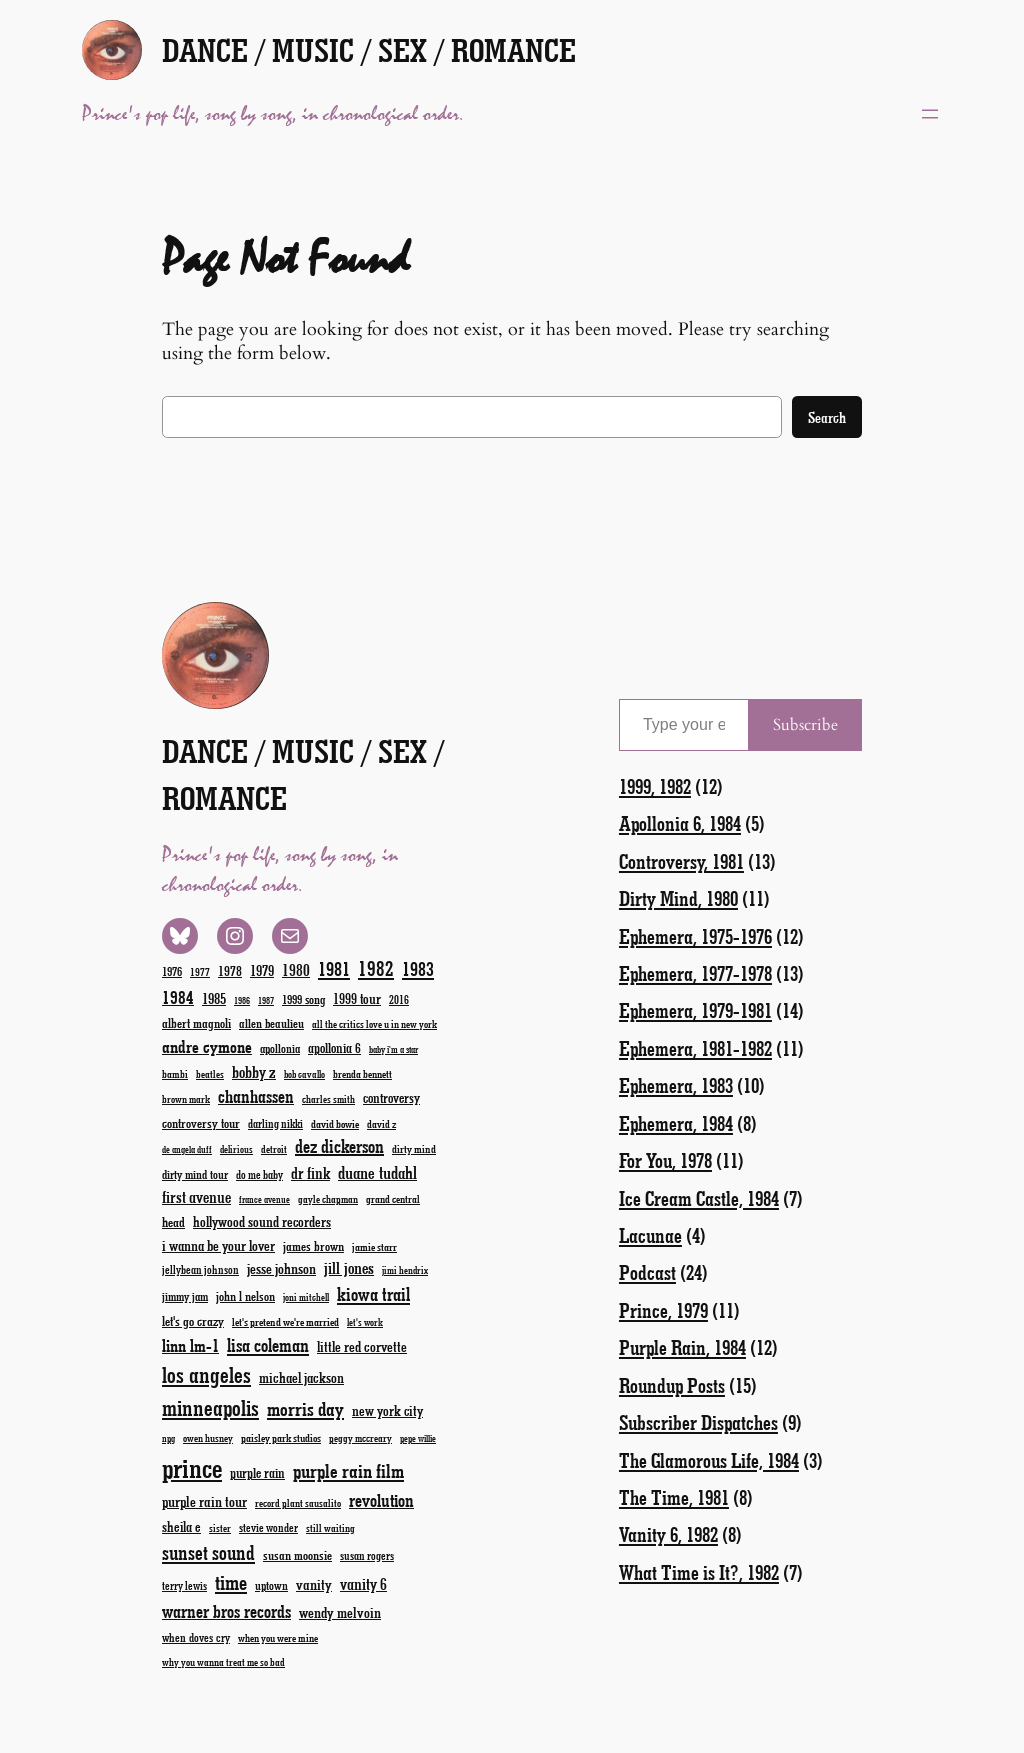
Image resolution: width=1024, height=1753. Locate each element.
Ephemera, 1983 (676, 1085)
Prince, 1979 (663, 1310)
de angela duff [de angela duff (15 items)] (187, 1149)
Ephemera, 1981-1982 (695, 1048)
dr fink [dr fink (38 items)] (310, 1172)
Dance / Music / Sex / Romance (369, 49)
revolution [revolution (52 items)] (381, 1500)
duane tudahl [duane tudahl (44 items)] (377, 1172)
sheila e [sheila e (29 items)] (181, 1526)
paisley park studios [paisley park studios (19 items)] (281, 1437)
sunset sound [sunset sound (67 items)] (208, 1552)
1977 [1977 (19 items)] (200, 971)
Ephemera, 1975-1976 (695, 936)
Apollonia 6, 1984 (680, 823)
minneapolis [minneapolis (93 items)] (210, 1407)
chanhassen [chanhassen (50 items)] (256, 1096)
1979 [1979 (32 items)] (262, 970)
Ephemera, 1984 (676, 1123)
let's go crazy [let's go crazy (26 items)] (193, 1320)
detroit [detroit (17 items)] (274, 1149)
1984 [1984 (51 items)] (178, 997)
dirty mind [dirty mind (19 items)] (414, 1148)
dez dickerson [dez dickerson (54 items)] (339, 1146)
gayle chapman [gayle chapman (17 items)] (328, 1199)
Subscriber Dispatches (698, 1422)
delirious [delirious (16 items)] (236, 1149)
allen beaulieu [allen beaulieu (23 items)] (271, 1023)
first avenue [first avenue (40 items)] (196, 1196)
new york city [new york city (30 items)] (387, 1410)
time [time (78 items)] (231, 1581)
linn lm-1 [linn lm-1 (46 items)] (190, 1345)
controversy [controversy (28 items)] (391, 1097)
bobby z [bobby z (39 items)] (254, 1071)
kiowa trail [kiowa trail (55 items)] (373, 1294)
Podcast (647, 1272)
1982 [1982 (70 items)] (376, 968)
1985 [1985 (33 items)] (214, 998)
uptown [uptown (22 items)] (271, 1585)
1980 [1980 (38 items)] (296, 969)
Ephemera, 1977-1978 (695, 973)
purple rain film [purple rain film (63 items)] (348, 1470)
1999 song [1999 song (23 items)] (303, 999)
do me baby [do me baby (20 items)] (259, 1174)
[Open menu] (930, 114)
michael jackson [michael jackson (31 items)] (301, 1377)
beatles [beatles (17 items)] (210, 1074)
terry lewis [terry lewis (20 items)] (184, 1585)
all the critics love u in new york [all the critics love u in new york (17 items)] (374, 1024)
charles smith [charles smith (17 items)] (328, 1099)
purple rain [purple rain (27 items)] (257, 1473)
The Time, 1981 (674, 1497)
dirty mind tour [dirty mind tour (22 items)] (195, 1174)
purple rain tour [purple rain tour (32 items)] (204, 1501)
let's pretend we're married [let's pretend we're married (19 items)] (285, 1321)
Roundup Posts (672, 1385)
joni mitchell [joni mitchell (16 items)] (306, 1297)
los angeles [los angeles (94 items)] (206, 1374)
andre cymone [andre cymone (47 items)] (207, 1046)
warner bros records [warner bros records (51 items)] (226, 1611)
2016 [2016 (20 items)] (399, 999)
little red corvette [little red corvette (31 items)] (362, 1346)
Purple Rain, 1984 (682, 1347)
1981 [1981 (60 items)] (334, 968)
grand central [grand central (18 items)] (393, 1198)
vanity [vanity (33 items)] (314, 1584)
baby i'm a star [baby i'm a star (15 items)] (393, 1049)
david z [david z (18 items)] (381, 1123)
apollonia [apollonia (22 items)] (280, 1048)
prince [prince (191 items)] (192, 1467)
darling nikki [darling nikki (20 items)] (275, 1123)
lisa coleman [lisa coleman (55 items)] (268, 1345)
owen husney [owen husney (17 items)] (208, 1438)
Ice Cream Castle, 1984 (699, 1198)
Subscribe (805, 725)
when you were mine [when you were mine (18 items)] (278, 1637)
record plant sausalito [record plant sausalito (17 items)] (298, 1503)
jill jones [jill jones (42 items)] (349, 1267)
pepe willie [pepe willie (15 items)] (418, 1438)
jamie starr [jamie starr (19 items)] (374, 1246)
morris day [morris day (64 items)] (305, 1408)
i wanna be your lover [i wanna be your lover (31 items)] (218, 1245)
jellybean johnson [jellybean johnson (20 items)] (200, 1269)
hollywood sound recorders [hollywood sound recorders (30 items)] (262, 1221)
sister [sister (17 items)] (220, 1528)
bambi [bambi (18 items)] (175, 1073)
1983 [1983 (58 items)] (418, 968)
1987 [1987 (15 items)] (266, 1000)
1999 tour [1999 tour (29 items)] (357, 998)
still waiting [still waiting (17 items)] (330, 1528)
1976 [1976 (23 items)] (172, 971)
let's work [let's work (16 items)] (365, 1322)
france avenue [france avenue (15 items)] (264, 1199)
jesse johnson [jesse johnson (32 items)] (281, 1268)
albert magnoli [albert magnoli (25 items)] (196, 1022)
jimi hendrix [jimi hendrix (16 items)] (405, 1270)
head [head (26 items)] (173, 1221)
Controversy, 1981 (681, 861)
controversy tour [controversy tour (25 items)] (201, 1122)
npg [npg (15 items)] (168, 1438)
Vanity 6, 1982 (668, 1534)
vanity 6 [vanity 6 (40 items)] (363, 1583)
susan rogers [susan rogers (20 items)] (367, 1555)
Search (827, 417)
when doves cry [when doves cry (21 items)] (196, 1637)
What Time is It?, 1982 (699, 1572)
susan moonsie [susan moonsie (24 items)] (297, 1554)
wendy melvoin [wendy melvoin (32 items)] (340, 1612)
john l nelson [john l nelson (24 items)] (245, 1295)
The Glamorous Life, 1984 (709, 1460)
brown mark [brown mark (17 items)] (186, 1099)
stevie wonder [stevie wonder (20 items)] (268, 1527)
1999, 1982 (655, 786)
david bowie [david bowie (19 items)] (335, 1123)
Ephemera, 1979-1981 (695, 1010)
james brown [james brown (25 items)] (313, 1245)
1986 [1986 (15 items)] (242, 1000)
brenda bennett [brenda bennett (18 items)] (362, 1073)
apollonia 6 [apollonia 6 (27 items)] (334, 1048)
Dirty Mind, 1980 (678, 898)
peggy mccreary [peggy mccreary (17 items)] (360, 1438)
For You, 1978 (665, 1160)
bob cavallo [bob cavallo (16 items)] (304, 1074)
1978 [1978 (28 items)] (230, 970)
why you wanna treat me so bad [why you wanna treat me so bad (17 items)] (223, 1662)
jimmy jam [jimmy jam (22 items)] (185, 1296)
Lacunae (650, 1235)
